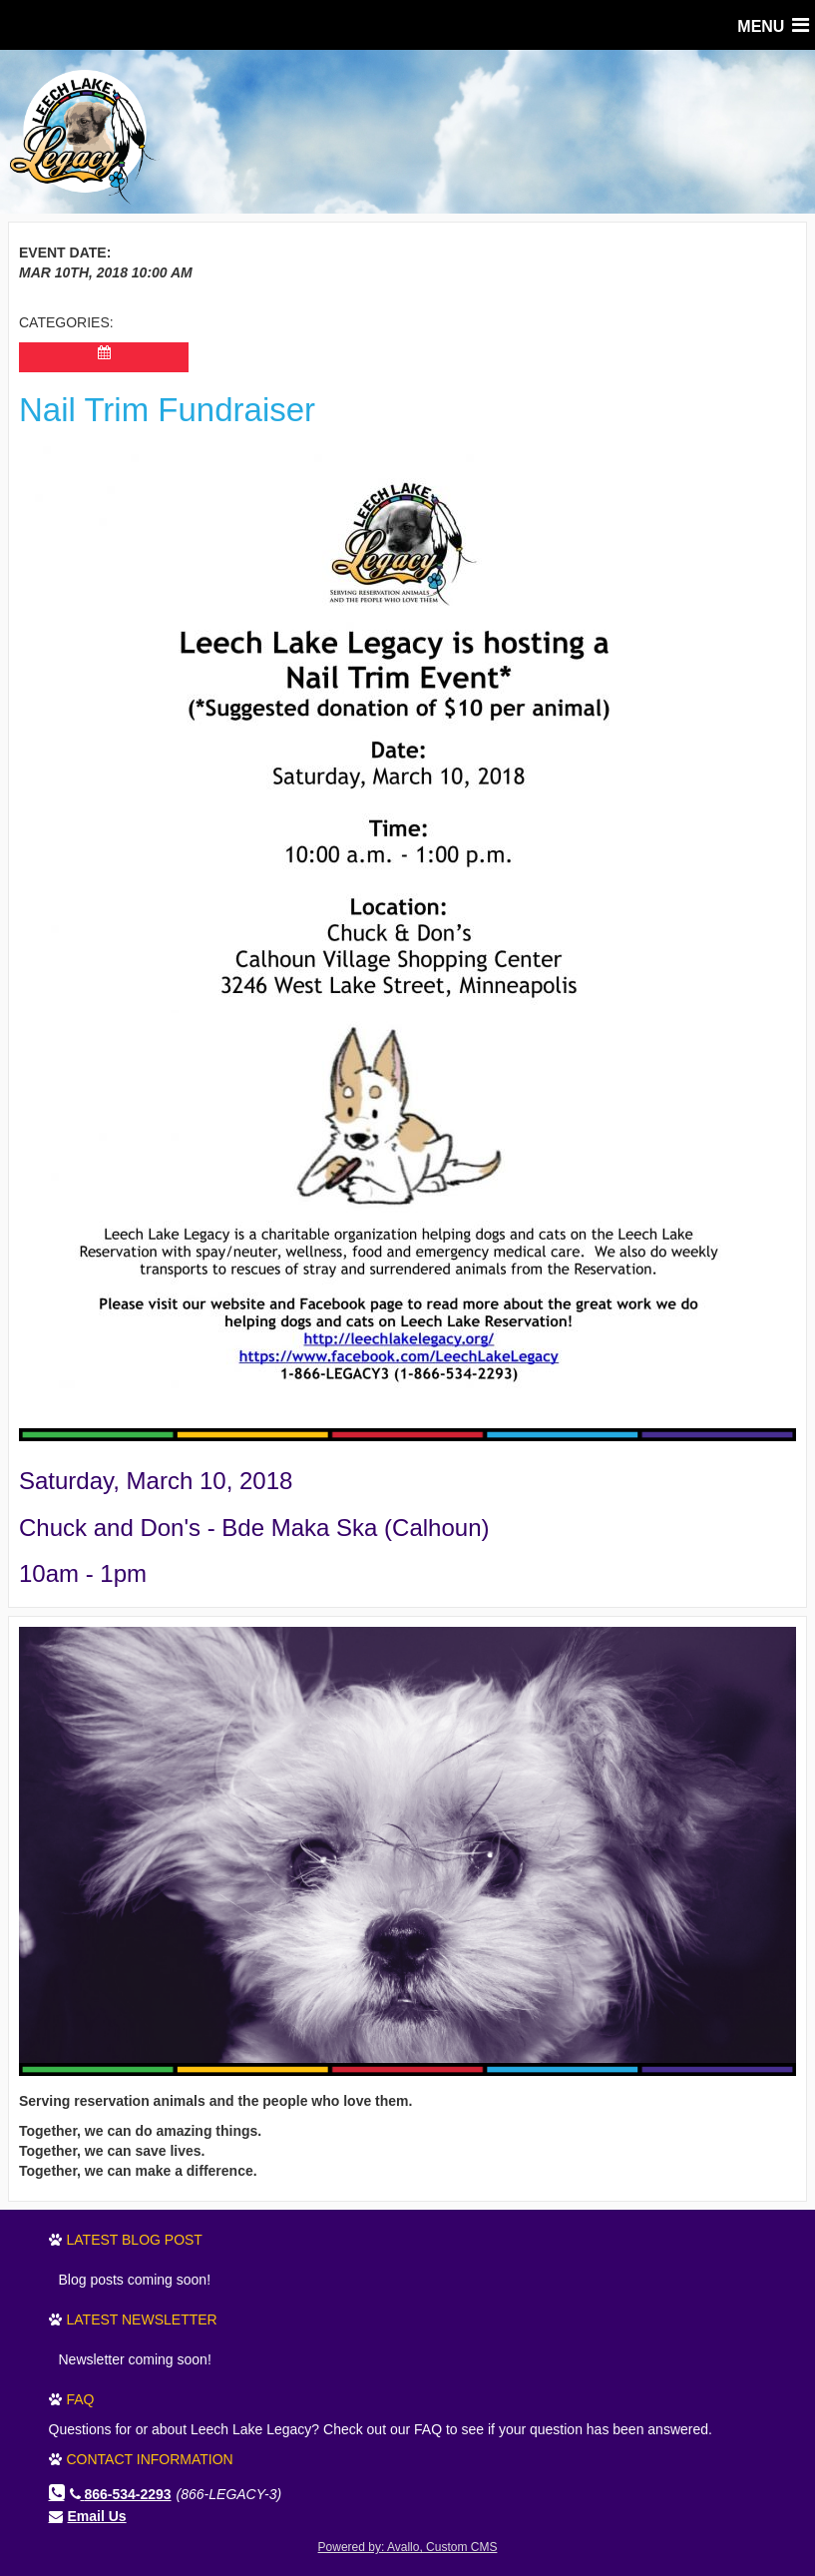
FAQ (81, 2399)
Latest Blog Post (135, 2240)
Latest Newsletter (142, 2319)
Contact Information (150, 2459)
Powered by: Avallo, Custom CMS (408, 2547)
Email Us (97, 2516)
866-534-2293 (121, 2494)
